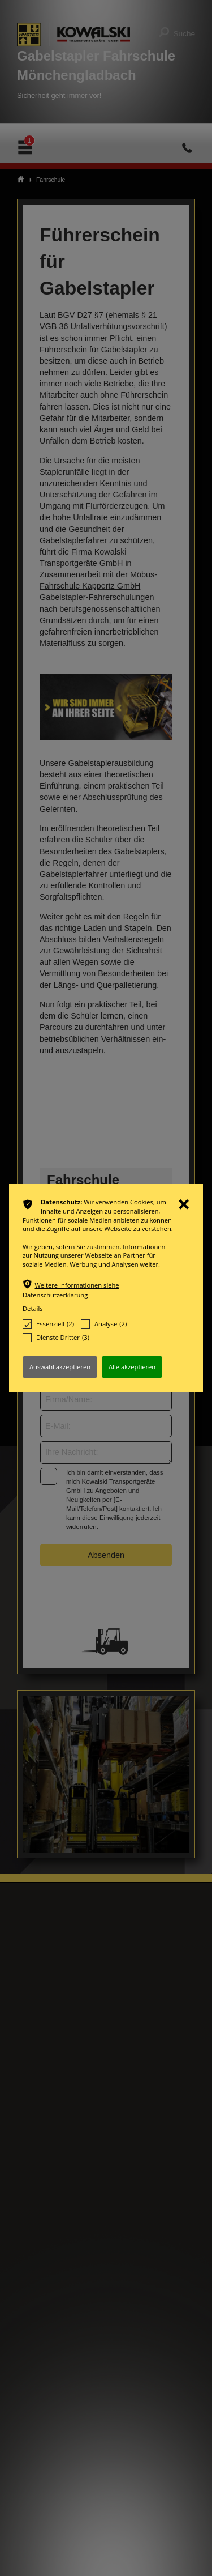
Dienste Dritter (56, 1337)
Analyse (104, 1324)
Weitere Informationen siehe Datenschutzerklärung (71, 1289)
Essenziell (48, 1324)
